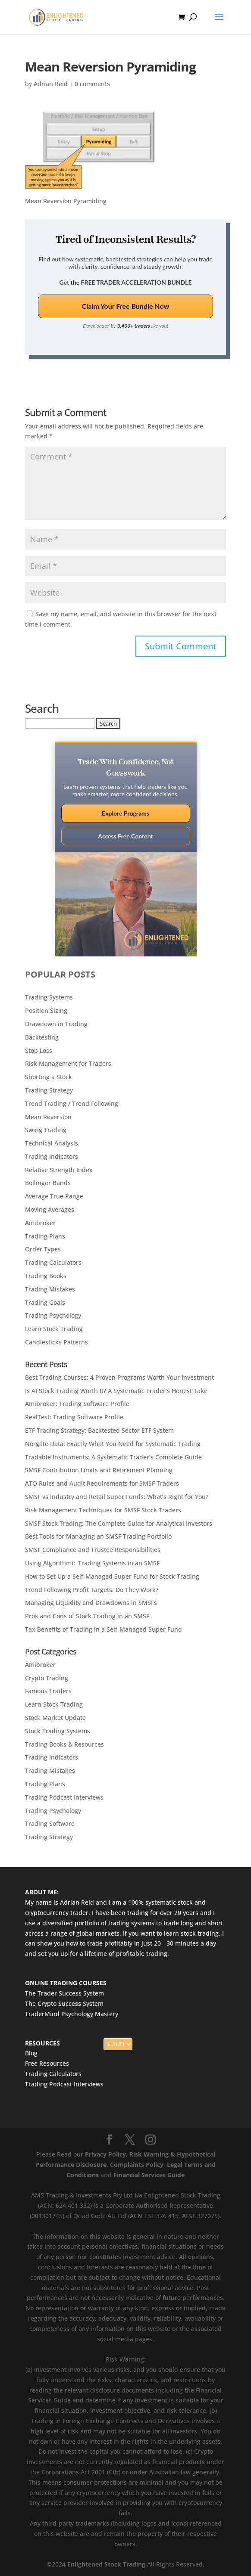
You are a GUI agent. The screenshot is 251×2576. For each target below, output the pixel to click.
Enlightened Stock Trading (106, 2564)
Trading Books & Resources (64, 1744)
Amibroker (40, 1223)
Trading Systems (49, 997)
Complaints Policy (135, 2164)
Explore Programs (125, 813)
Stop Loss (38, 1050)
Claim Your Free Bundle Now (125, 306)
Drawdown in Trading (56, 1024)
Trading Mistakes (50, 1289)
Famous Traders (48, 1691)
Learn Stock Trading (54, 1329)
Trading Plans (45, 1236)
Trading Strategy (49, 1090)
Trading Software (50, 1823)
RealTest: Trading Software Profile (74, 1417)
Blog (31, 2053)
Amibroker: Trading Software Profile (77, 1404)
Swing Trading (45, 1130)
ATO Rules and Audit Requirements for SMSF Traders (102, 1483)
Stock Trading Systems (57, 1731)
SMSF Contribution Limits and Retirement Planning (99, 1470)
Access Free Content (125, 836)
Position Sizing (46, 1010)
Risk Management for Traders (68, 1063)
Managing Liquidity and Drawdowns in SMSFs (91, 1602)
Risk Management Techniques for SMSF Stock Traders (103, 1510)
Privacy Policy (105, 2154)
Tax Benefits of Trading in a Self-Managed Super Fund (103, 1629)
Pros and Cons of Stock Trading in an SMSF (87, 1616)
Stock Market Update (55, 1717)
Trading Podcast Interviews (64, 1797)
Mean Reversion (48, 1117)
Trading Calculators (53, 1262)
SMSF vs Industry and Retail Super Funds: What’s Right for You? (116, 1497)
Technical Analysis (51, 1143)
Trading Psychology (53, 1315)
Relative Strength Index (59, 1170)
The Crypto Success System (64, 2003)
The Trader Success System (64, 1993)
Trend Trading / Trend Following (71, 1103)
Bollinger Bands (48, 1183)
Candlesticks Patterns (56, 1342)
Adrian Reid (51, 84)
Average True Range (54, 1196)
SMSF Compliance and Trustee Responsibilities (92, 1550)
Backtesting (42, 1037)
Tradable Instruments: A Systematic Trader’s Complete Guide (113, 1457)
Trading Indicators (51, 1156)
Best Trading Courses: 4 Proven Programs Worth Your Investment (119, 1377)
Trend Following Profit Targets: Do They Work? (91, 1590)
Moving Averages (49, 1209)
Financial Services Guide (149, 2175)
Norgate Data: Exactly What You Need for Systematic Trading (113, 1444)
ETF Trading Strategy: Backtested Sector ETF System (99, 1430)
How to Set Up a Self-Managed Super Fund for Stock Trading (112, 1576)
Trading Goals (45, 1302)
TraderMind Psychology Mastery (71, 2014)
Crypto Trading (46, 1678)
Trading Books (45, 1276)
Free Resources (47, 2063)
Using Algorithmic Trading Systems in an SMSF (92, 1563)
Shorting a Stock (48, 1077)
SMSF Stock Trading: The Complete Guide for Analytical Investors (118, 1523)
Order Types (43, 1249)
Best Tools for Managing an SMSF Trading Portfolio (98, 1536)
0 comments (92, 84)
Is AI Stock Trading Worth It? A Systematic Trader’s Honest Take (116, 1391)
